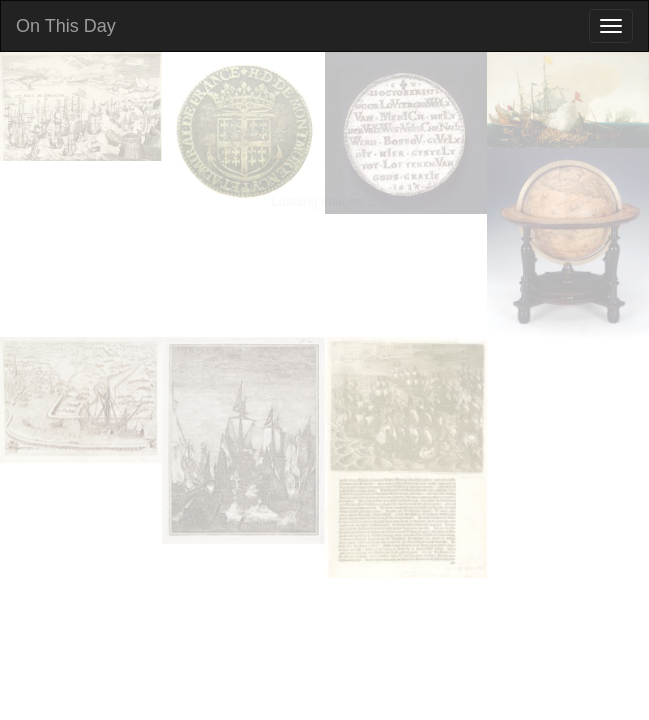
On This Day (66, 26)
